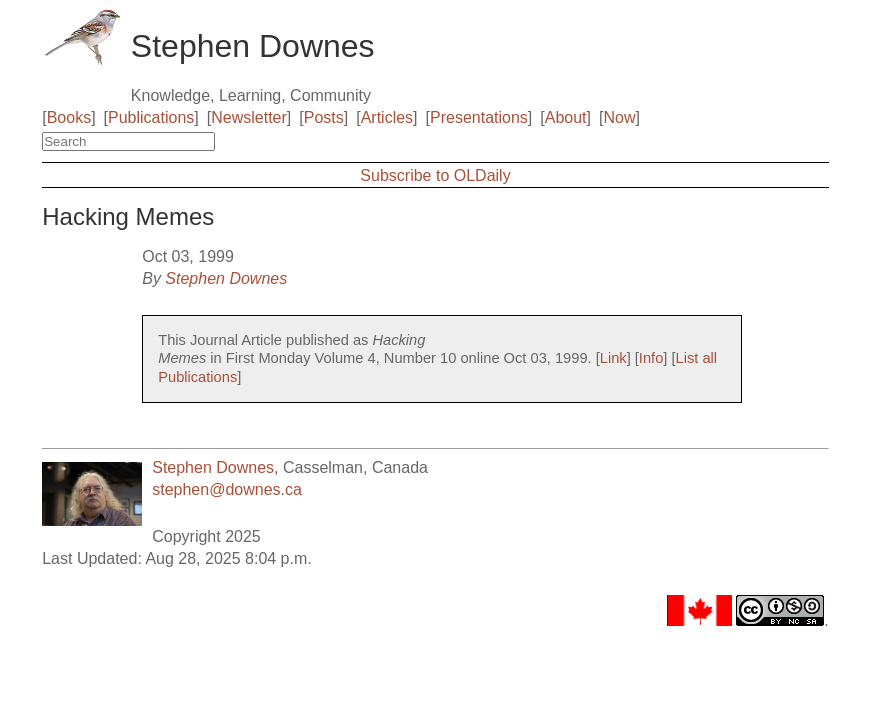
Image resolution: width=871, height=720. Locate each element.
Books (69, 117)
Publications (151, 117)
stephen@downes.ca (227, 489)
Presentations (479, 117)
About (566, 117)
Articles (387, 117)
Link (613, 358)
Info (651, 358)
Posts (324, 117)
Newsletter (249, 117)
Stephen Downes (226, 278)
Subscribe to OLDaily (435, 175)
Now (619, 117)
